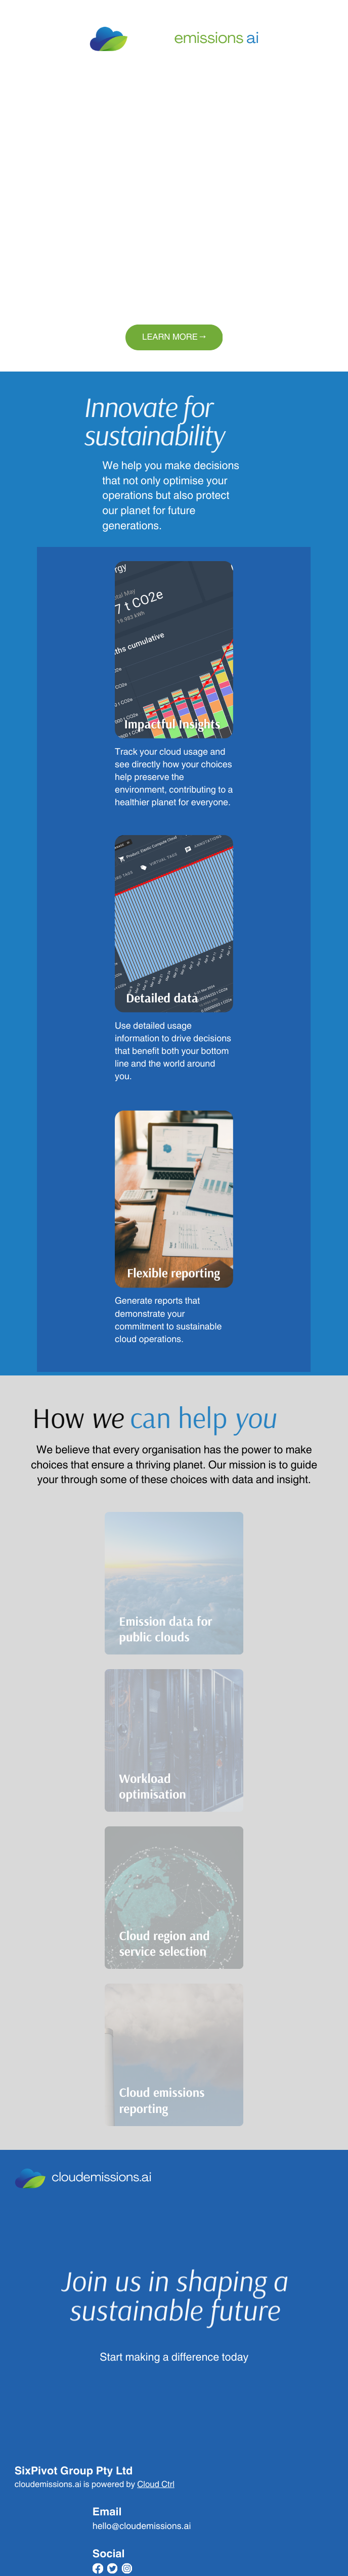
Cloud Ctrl (156, 2484)
